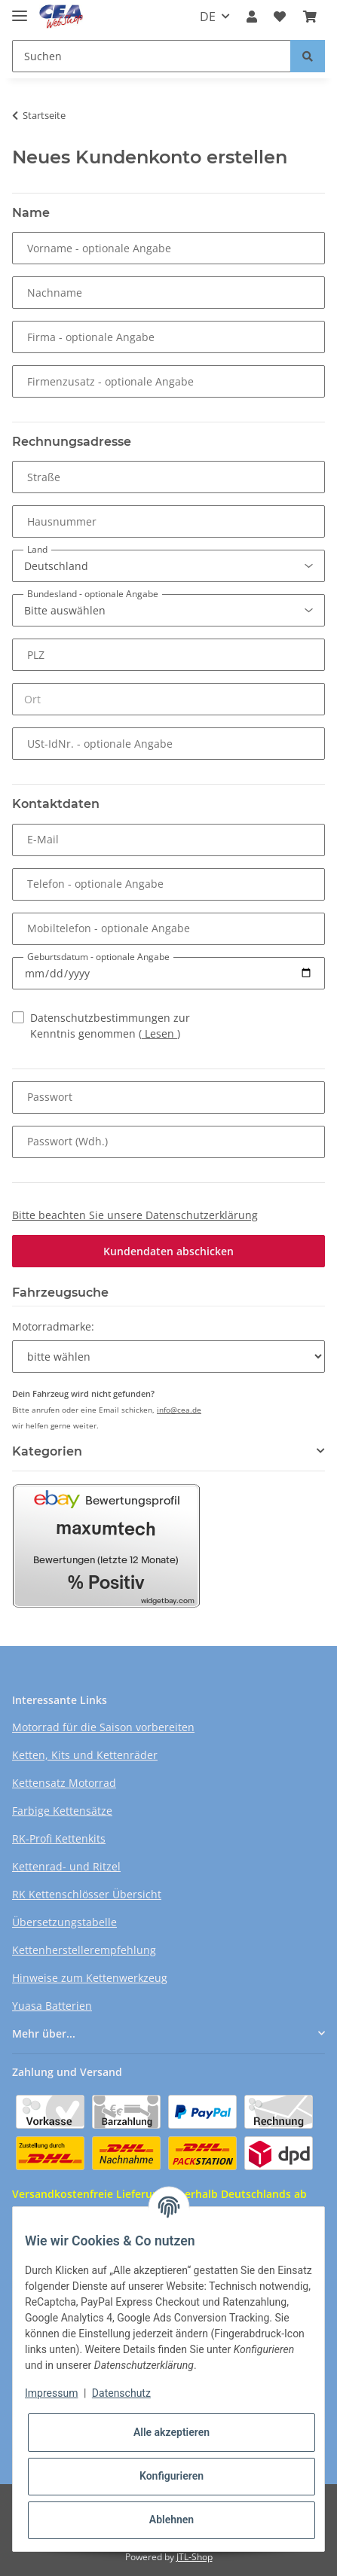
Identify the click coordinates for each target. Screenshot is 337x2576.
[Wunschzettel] (279, 17)
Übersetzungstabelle (64, 1922)
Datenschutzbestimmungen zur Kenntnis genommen (110, 1026)
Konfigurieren (171, 2476)
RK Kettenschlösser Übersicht (86, 1894)
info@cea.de (179, 1409)
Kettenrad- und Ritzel (66, 1866)
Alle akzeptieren (171, 2432)
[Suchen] (151, 56)
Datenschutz (121, 2393)
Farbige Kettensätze (62, 1810)
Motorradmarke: (53, 1326)
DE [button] (208, 16)
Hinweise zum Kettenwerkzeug (89, 1978)
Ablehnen (171, 2520)
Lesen (159, 1033)
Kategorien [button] (47, 1451)
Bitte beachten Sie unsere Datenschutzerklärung (135, 1215)
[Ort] (168, 699)
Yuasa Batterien (52, 2005)
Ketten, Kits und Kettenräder (85, 1755)
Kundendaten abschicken (168, 1251)
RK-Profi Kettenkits (59, 1838)
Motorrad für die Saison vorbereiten (103, 1727)
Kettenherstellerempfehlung (84, 1950)
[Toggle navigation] (19, 9)
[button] (251, 17)
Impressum (51, 2393)
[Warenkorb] (310, 17)
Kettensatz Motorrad (64, 1783)
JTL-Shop (194, 2556)
